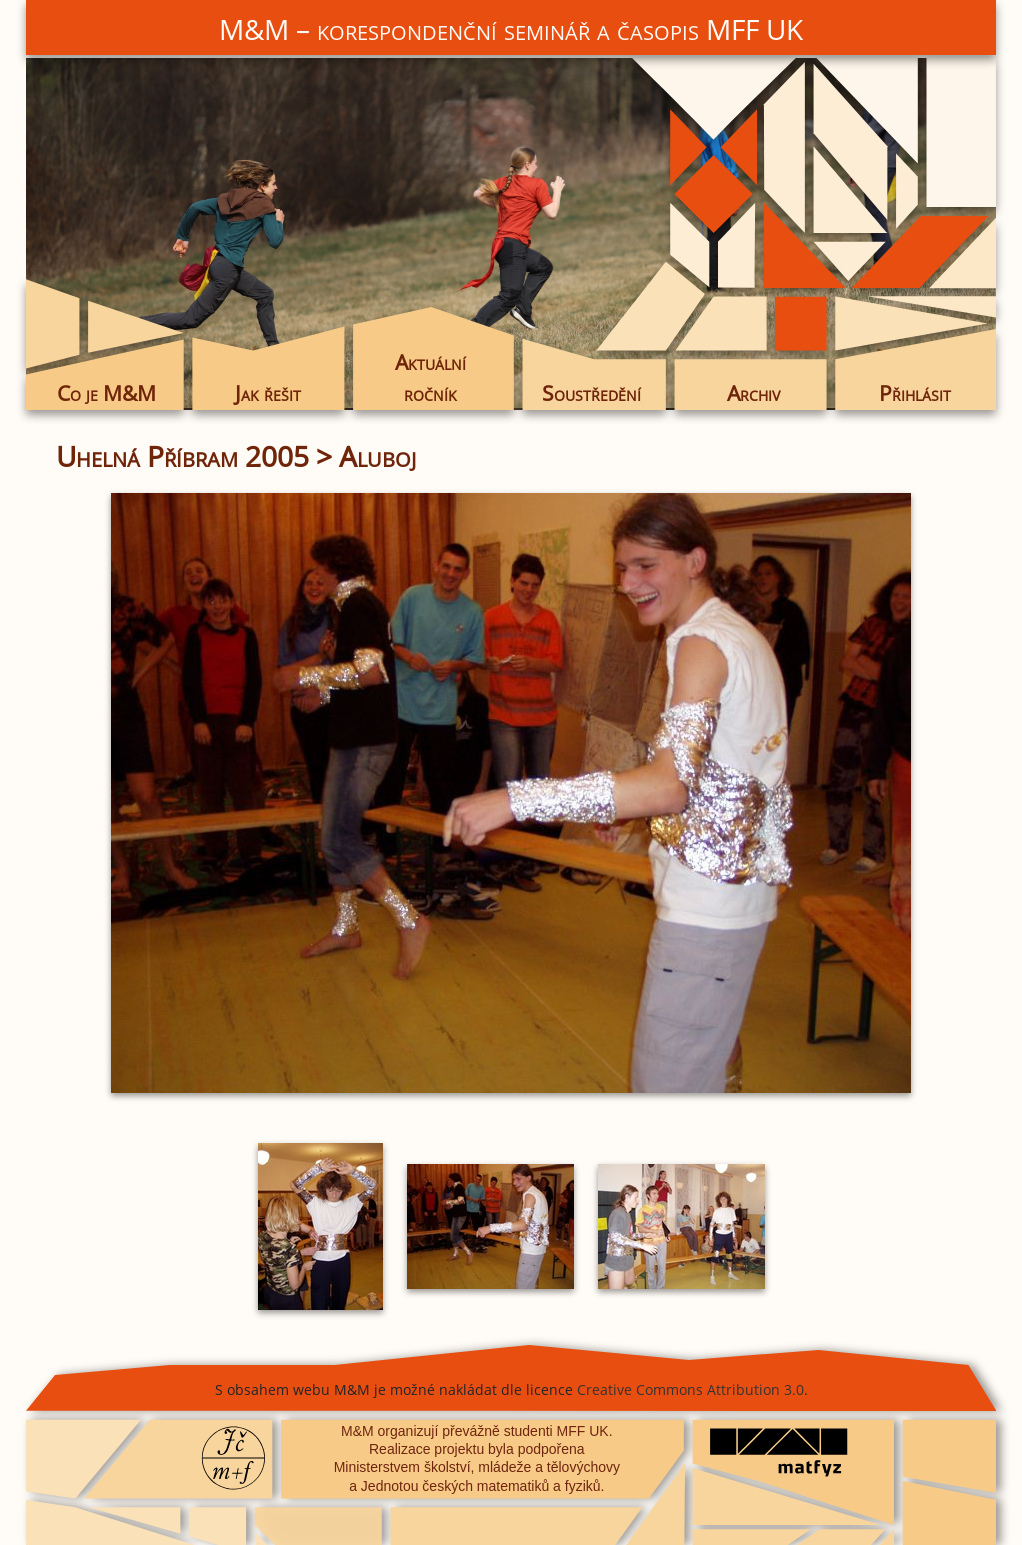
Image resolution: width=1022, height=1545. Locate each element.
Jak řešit (268, 393)
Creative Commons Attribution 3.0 (690, 1389)
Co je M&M (106, 393)
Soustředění (591, 393)
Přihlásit (915, 393)
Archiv (753, 393)
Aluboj (377, 456)
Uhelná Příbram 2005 (182, 456)
